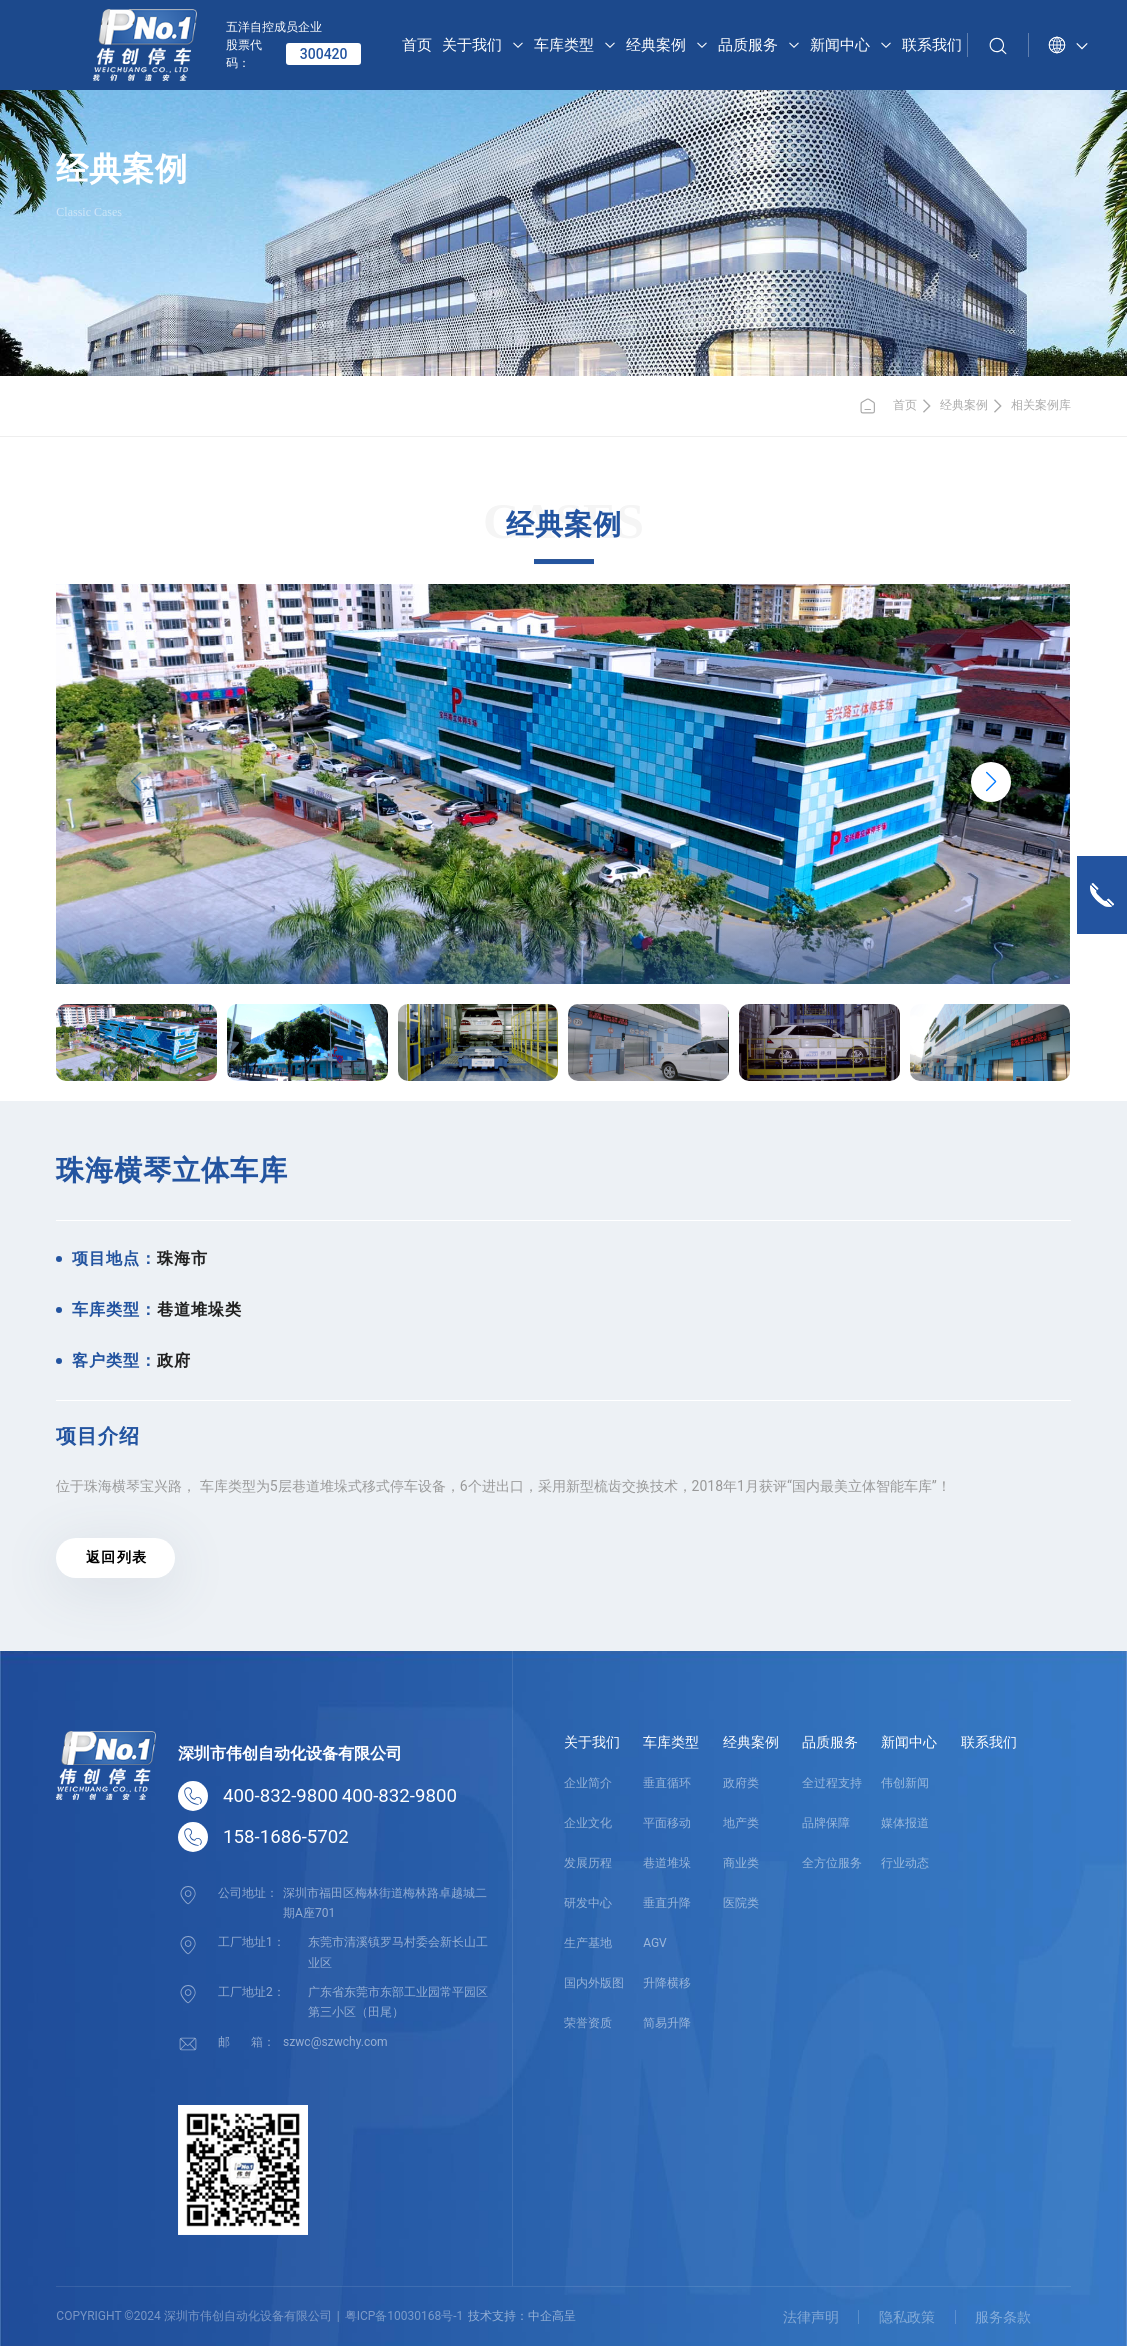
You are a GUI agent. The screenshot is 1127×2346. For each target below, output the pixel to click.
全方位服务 (832, 1863)
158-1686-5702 (286, 1837)
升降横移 (667, 1983)
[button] (991, 782)
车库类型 (671, 1742)
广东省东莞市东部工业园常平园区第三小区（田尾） (398, 2001)
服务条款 (1003, 2316)
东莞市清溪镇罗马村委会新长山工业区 (398, 1951)
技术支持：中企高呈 (522, 2315)
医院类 (741, 1903)
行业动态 (905, 1863)
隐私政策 (906, 2316)
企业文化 (588, 1823)
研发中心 (588, 1903)
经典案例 (964, 405)
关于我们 (592, 1742)
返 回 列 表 (116, 1557)
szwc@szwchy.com (335, 2040)
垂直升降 (667, 1903)
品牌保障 (826, 1823)
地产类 (741, 1823)
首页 (887, 406)
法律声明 (809, 2316)
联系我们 (989, 1742)
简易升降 (667, 2023)
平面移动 (667, 1823)
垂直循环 (667, 1783)
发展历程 (588, 1863)
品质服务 (830, 1742)
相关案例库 (1041, 405)
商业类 (741, 1863)
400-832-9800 (280, 1796)
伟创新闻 (905, 1783)
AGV (655, 1943)
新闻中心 (909, 1742)
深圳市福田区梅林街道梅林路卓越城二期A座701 (385, 1902)
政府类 (741, 1783)
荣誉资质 (588, 2023)
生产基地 (588, 1943)
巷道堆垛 (667, 1863)
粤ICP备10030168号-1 (404, 2315)
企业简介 (588, 1783)
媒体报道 (905, 1823)
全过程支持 (832, 1783)
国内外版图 (594, 1983)
